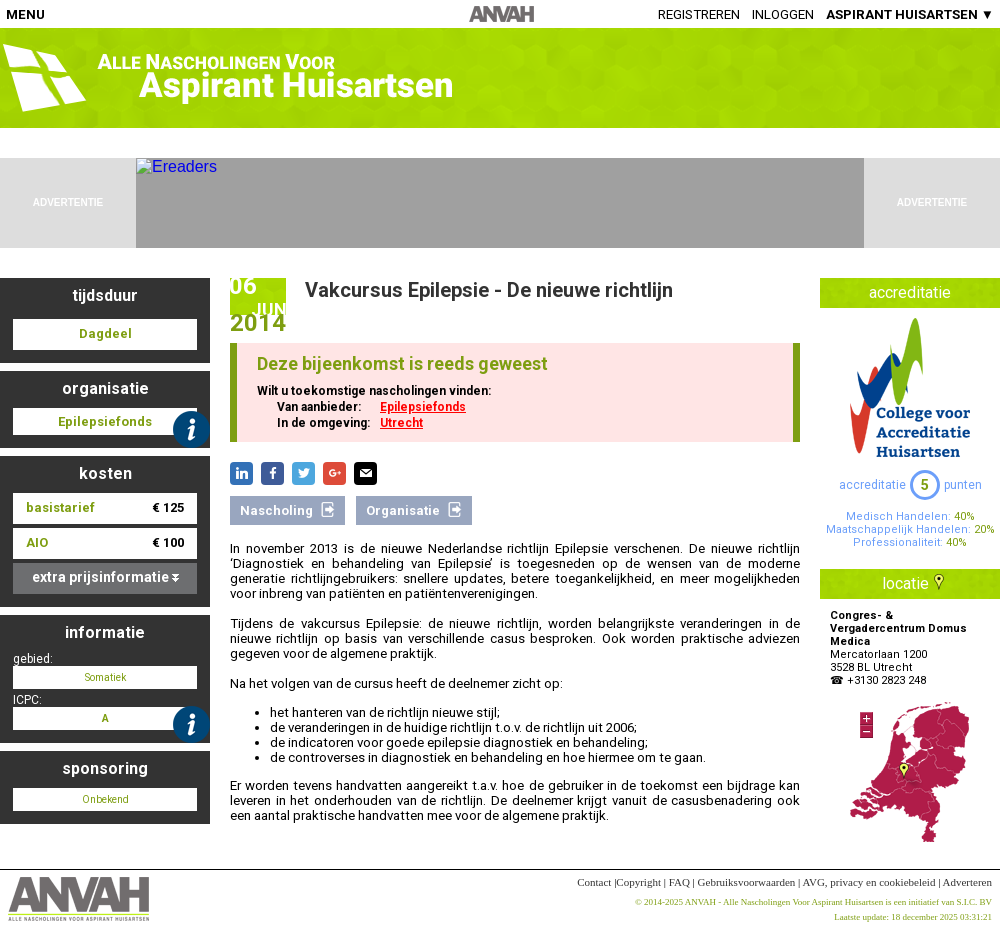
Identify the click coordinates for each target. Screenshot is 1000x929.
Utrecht (401, 423)
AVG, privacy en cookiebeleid (868, 882)
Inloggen (783, 14)
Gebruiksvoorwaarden (747, 882)
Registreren (699, 14)
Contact (594, 882)
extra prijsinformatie (105, 577)
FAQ (679, 882)
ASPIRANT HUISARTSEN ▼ (910, 14)
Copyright (638, 882)
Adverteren (967, 882)
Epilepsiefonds (423, 407)
